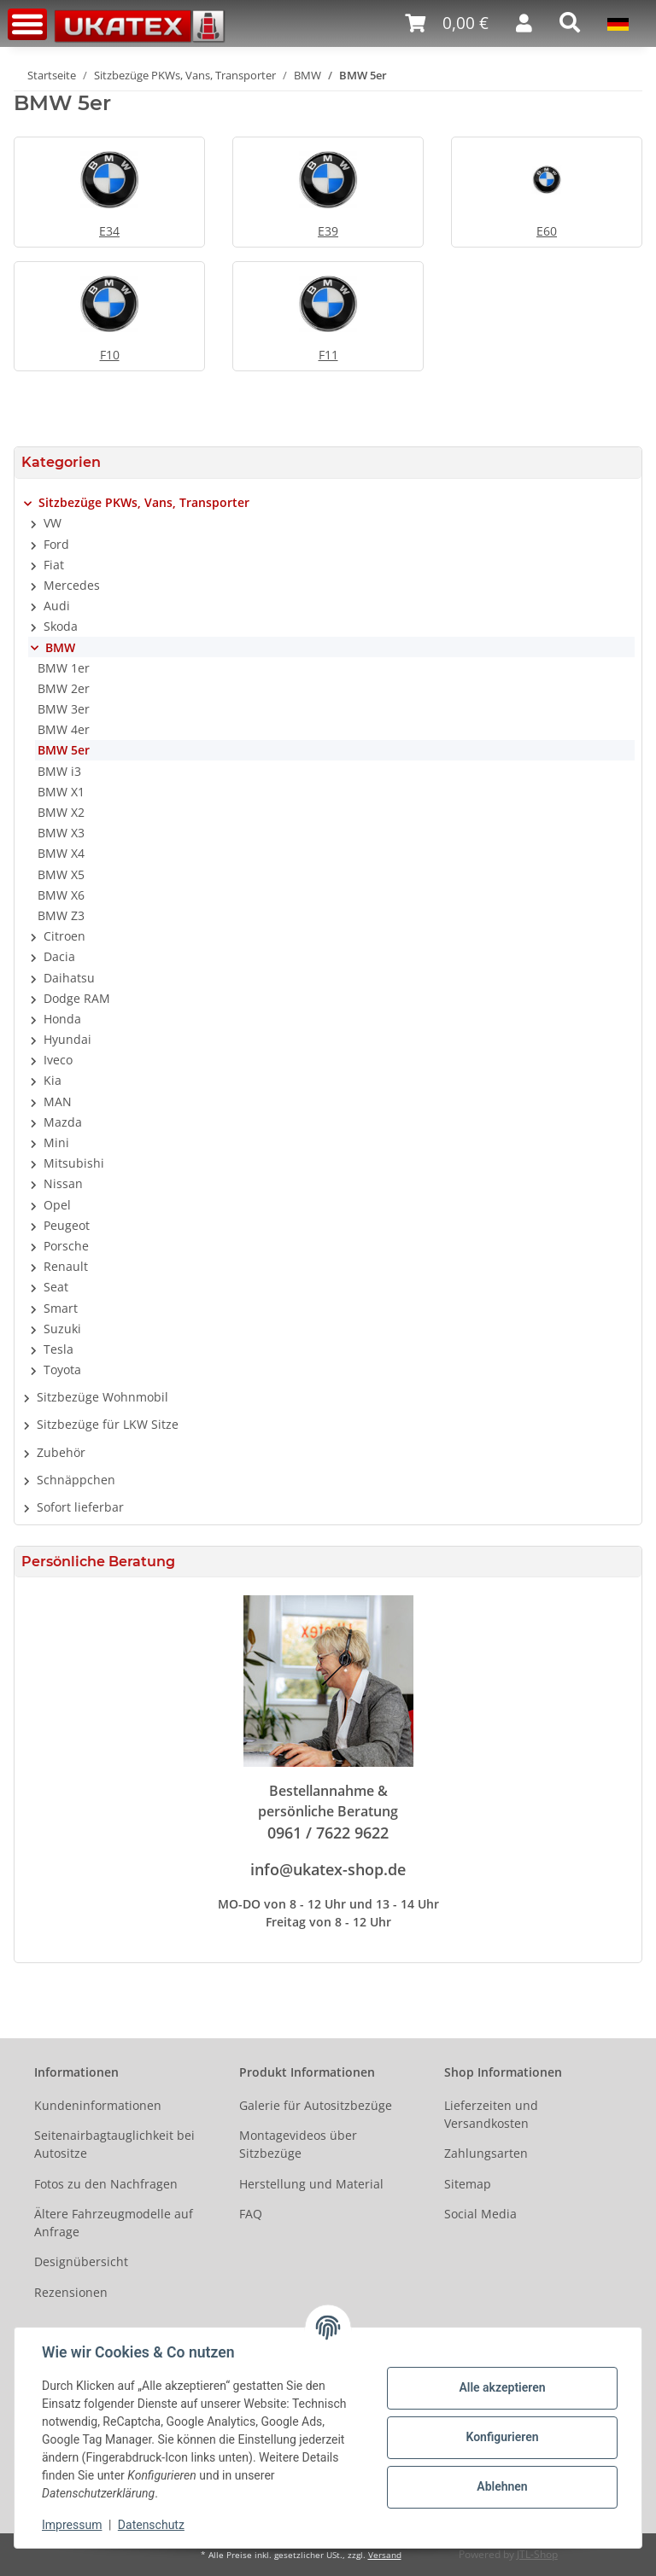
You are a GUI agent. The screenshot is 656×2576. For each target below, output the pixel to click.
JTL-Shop (537, 2554)
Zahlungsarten (486, 2153)
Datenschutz (151, 2525)
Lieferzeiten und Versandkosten (491, 2114)
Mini (56, 1142)
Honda (62, 1019)
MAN (58, 1101)
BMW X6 (61, 895)
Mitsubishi (74, 1163)
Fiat (54, 565)
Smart (61, 1308)
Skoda (61, 626)
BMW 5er (64, 750)
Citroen (64, 936)
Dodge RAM (77, 998)
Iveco (58, 1060)
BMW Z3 (61, 915)
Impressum (72, 2525)
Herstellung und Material (311, 2184)
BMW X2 (61, 812)
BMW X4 (61, 853)
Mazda (63, 1122)
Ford (56, 544)
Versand (384, 2555)
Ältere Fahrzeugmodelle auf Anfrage (113, 2223)
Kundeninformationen (97, 2105)
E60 (546, 231)
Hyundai (67, 1039)
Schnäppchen (76, 1480)
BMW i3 (59, 771)
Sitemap (467, 2184)
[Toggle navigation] (27, 24)
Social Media (480, 2214)
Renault (66, 1266)
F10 (110, 355)
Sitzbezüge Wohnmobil (102, 1397)
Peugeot (67, 1225)
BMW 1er (64, 668)
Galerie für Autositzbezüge (315, 2105)
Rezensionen (71, 2292)
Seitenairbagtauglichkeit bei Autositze (114, 2144)
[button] (524, 23)
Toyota (62, 1369)
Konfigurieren (502, 2437)
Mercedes (72, 585)
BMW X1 (61, 792)
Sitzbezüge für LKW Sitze (108, 1424)
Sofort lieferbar (80, 1507)
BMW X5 (61, 874)
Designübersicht (81, 2261)
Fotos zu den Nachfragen (106, 2184)
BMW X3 (61, 833)
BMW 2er (64, 688)
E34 (109, 231)
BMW (60, 647)
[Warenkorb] (446, 23)
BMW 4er (64, 729)
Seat (56, 1287)
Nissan (63, 1183)
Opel (57, 1205)
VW (53, 523)
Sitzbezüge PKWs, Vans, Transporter (143, 502)
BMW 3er (64, 709)
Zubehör (61, 1452)
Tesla (58, 1349)
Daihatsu (69, 978)
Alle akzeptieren (502, 2387)
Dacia (59, 956)
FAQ (250, 2214)
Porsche (66, 1246)
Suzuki (62, 1328)
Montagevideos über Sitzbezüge (298, 2144)
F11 (328, 355)
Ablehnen (502, 2486)
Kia (53, 1080)
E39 (328, 231)
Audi (57, 605)
